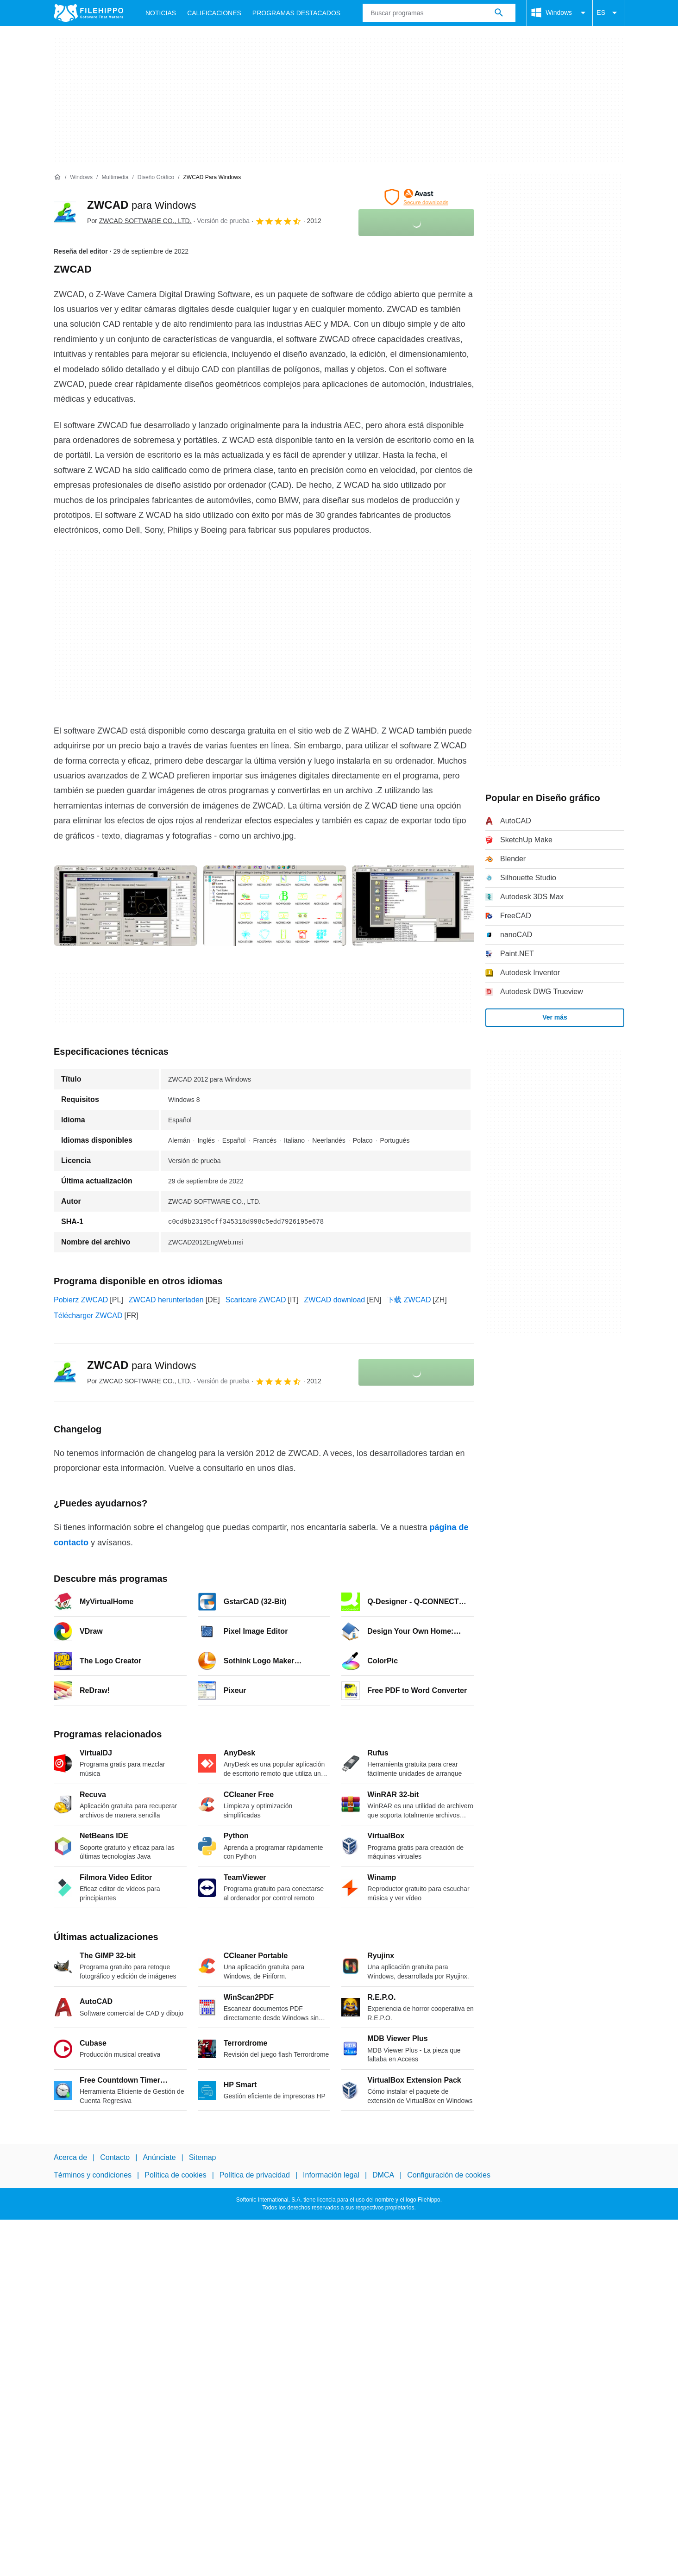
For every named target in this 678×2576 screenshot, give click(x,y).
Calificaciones (214, 13)
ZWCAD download (334, 1300)
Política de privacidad (255, 2175)
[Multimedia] (114, 177)
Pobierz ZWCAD (81, 1300)
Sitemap (202, 2157)
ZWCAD (141, 205)
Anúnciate (159, 2157)
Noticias (160, 13)
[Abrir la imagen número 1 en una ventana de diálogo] (274, 905)
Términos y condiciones (93, 2175)
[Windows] (81, 177)
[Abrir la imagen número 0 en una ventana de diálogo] (125, 905)
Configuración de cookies (448, 2175)
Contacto (115, 2157)
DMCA (383, 2175)
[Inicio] (57, 177)
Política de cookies (175, 2175)
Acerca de (70, 2157)
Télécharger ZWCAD (88, 1315)
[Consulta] (439, 13)
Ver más (554, 1017)
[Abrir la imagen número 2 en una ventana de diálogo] (424, 905)
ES (608, 13)
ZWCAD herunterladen (166, 1300)
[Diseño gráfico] (156, 177)
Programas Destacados (296, 13)
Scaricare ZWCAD (256, 1300)
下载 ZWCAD (409, 1300)
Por (139, 220)
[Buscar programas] (499, 13)
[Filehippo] (88, 13)
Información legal (331, 2175)
